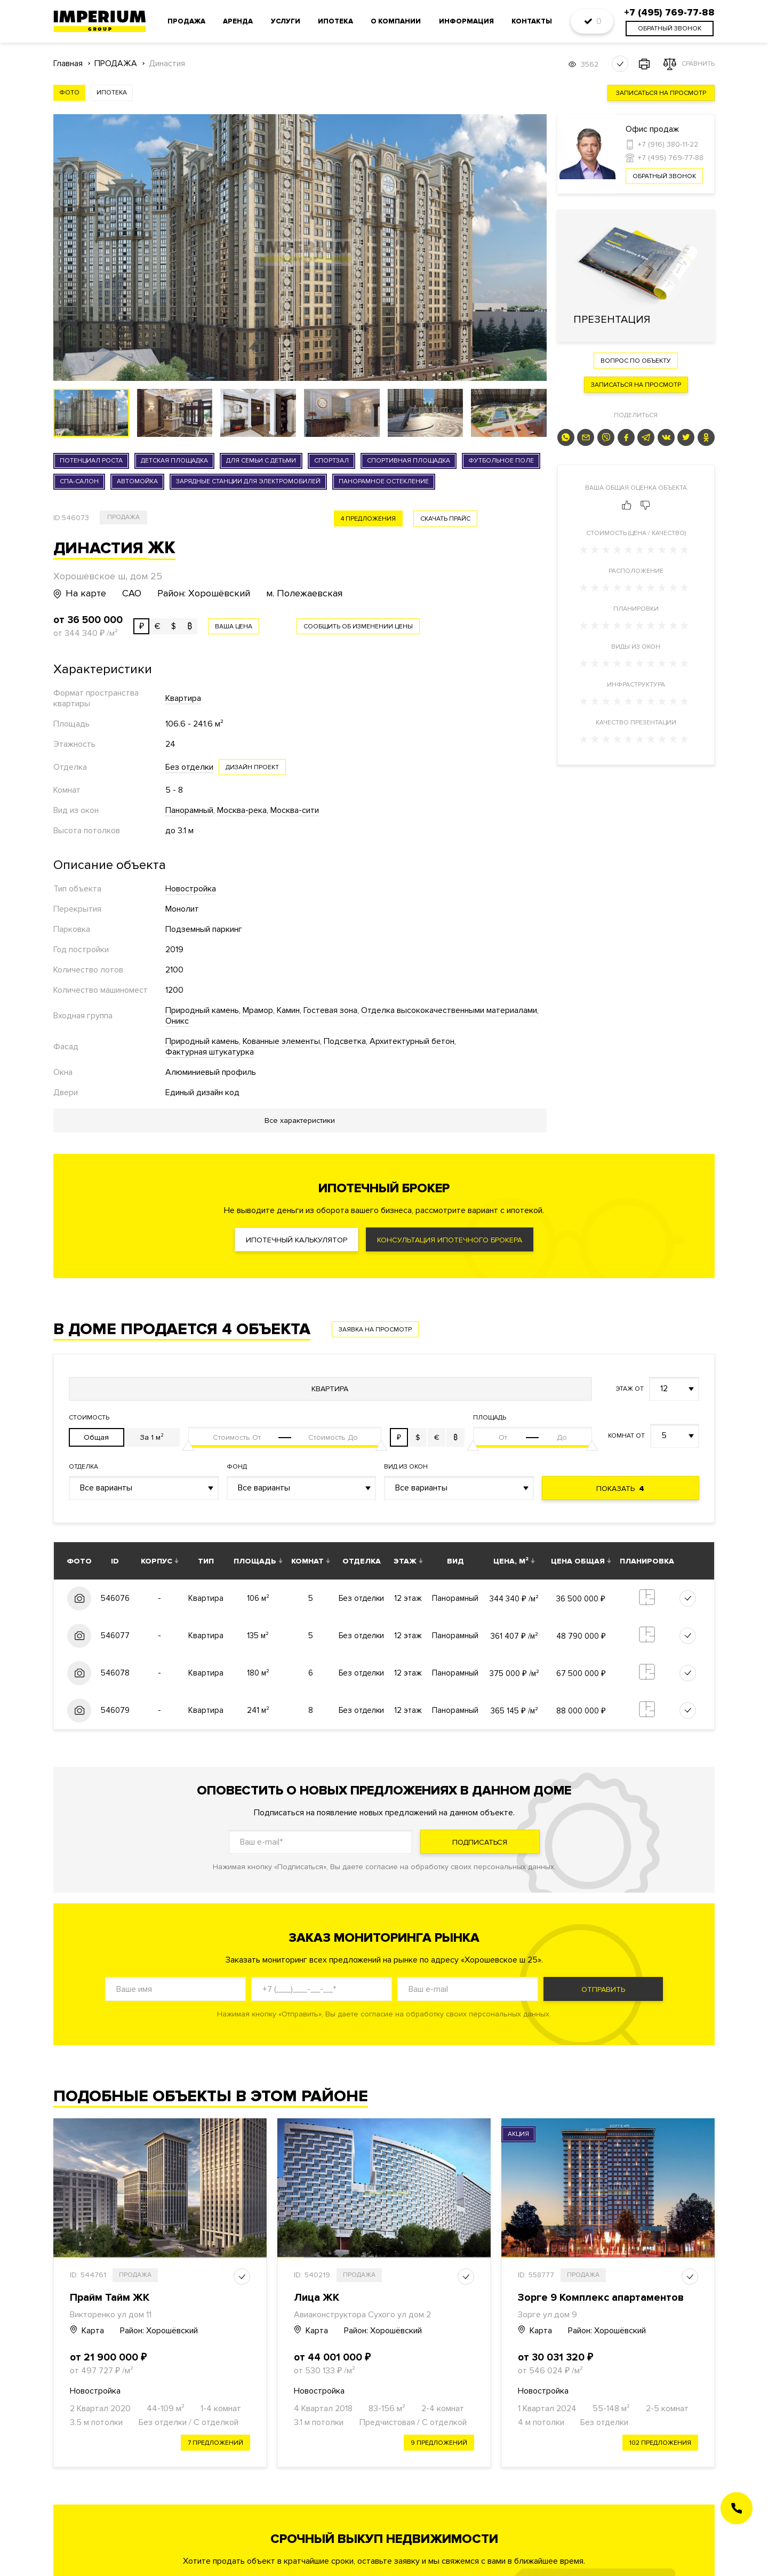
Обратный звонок (664, 176)
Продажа (186, 21)
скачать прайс (445, 519)
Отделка (83, 1467)
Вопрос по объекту (636, 361)
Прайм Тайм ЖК (109, 2297)
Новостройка (190, 888)
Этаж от (629, 1389)
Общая (96, 1437)
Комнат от (626, 1436)
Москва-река (242, 810)
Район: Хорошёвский (159, 2330)
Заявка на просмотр (375, 1330)
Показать (620, 1488)
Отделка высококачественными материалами (449, 1010)
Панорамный (189, 810)
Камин (288, 1010)
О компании (396, 21)
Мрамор (258, 1010)
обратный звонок (669, 29)
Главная (68, 64)
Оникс (177, 1021)
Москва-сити (294, 810)
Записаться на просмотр (661, 93)
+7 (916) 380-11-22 (668, 144)
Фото (69, 93)
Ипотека (335, 21)
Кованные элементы (281, 1041)
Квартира (183, 698)
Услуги (285, 21)
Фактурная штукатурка (209, 1052)
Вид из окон (406, 1467)
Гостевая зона (330, 1010)
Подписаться (479, 1842)
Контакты (531, 21)
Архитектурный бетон (412, 1041)
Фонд (237, 1467)
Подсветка (345, 1041)
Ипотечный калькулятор (296, 1240)
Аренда (238, 21)
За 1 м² (152, 1437)
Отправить (603, 1989)
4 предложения (368, 519)
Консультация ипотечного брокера (449, 1240)
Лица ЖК (316, 2297)
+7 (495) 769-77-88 (670, 157)
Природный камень (202, 1010)
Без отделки (189, 767)
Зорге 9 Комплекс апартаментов (601, 2297)
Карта (87, 2330)
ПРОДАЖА (115, 64)
